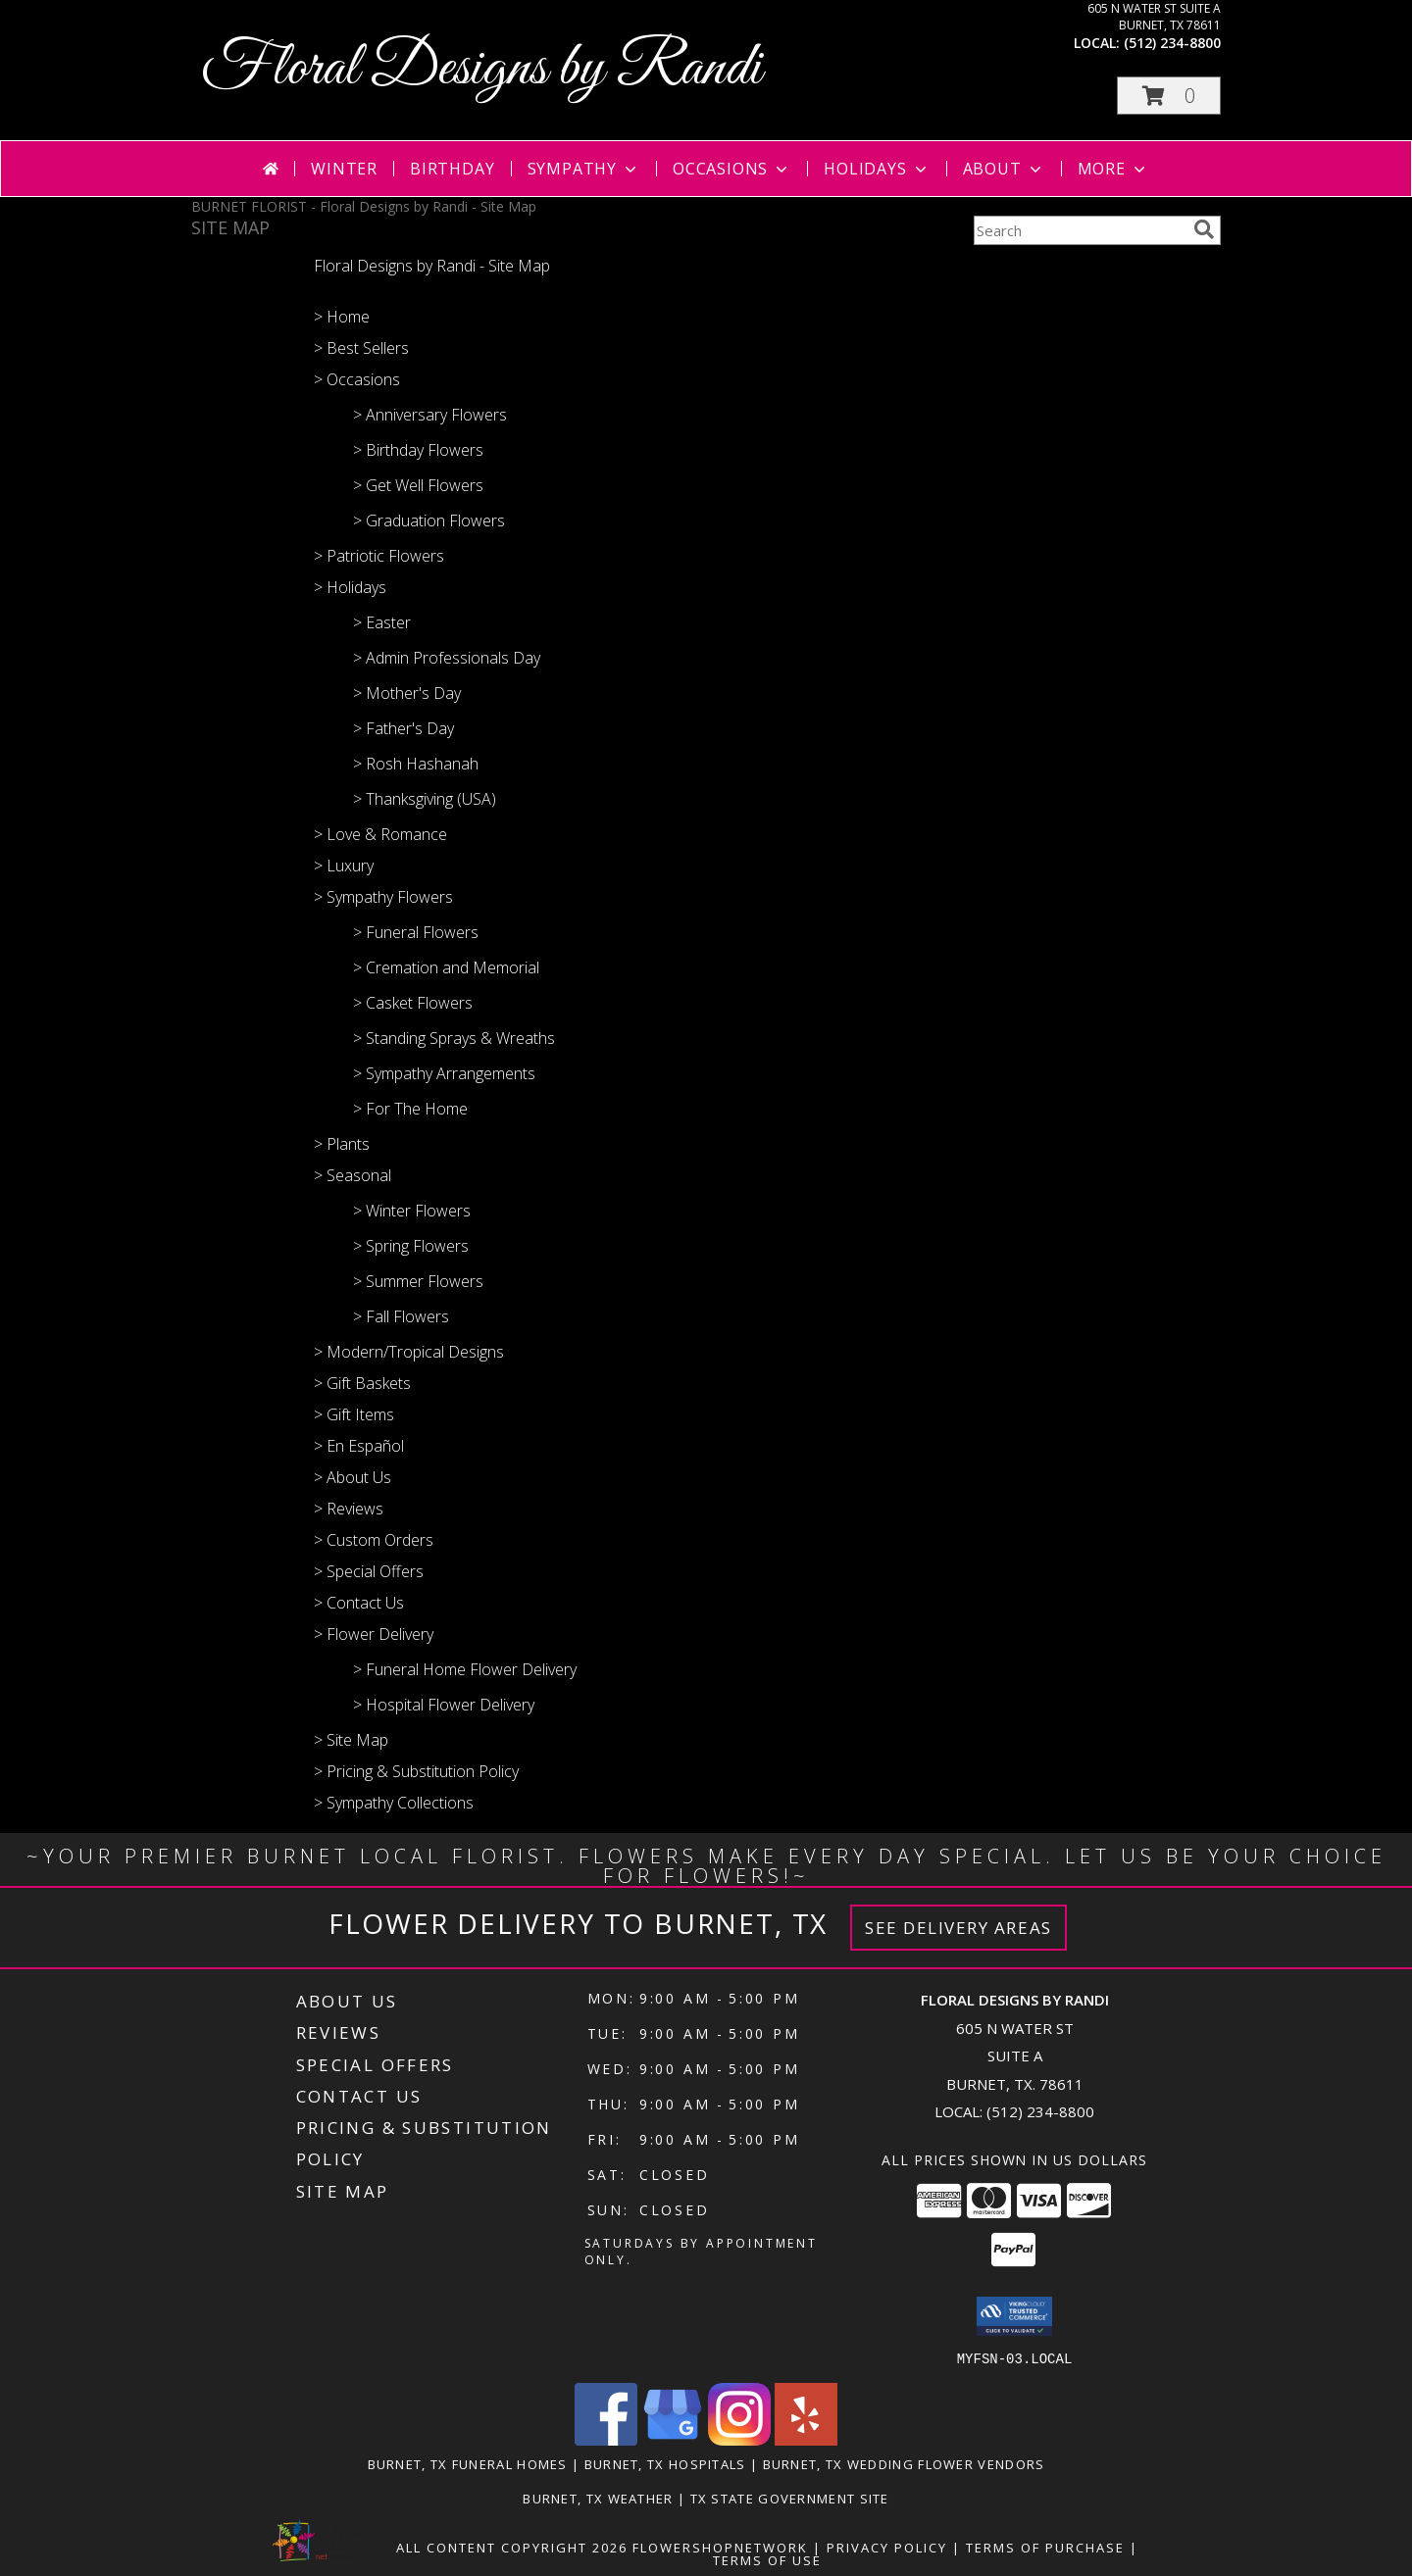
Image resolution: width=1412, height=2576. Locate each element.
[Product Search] (1080, 230)
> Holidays (350, 587)
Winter (344, 168)
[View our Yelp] (806, 2439)
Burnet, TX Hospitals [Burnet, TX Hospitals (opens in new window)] (665, 2463)
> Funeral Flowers (416, 932)
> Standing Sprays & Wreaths (454, 1038)
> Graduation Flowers (429, 520)
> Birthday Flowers (418, 450)
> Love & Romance (380, 834)
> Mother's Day (407, 693)
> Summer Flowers (418, 1281)
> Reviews (348, 1508)
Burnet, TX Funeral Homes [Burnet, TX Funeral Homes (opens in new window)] (468, 2463)
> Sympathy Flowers (383, 897)
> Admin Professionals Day (446, 658)
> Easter (382, 622)
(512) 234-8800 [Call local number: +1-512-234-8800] (1172, 42)
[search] (1204, 229)
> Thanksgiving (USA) (424, 799)
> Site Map (351, 1740)
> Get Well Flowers (418, 485)
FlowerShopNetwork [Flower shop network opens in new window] (720, 2546)
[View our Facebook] (606, 2439)
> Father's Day (403, 728)
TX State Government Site (789, 2497)
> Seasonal (352, 1175)
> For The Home (410, 1108)
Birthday (452, 168)
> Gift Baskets (362, 1383)
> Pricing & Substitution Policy (416, 1771)
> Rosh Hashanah (416, 763)
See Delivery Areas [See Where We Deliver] (958, 1927)
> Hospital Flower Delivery (443, 1704)
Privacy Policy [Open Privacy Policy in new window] (887, 2546)
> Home (342, 316)
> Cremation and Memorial (446, 967)
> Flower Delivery (373, 1634)
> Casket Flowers (413, 1003)
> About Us (352, 1477)
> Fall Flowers (401, 1316)
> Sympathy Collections (394, 1802)
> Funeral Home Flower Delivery (465, 1669)
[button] (1169, 95)
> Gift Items (354, 1414)
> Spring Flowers (411, 1246)
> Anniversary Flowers (430, 414)
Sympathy (584, 168)
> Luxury (344, 865)
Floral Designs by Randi (481, 69)
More (1113, 168)
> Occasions (357, 379)
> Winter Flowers (412, 1210)
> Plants (342, 1144)
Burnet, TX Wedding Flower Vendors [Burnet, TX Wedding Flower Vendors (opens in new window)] (904, 2463)
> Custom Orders (373, 1540)
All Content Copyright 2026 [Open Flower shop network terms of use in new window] (512, 2546)
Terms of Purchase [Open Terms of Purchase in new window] (1045, 2546)
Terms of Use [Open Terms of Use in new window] (767, 2559)
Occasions (732, 168)
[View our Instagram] (739, 2439)
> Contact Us (359, 1602)
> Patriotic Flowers (379, 556)
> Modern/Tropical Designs (409, 1351)
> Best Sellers (361, 348)
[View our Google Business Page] (672, 2439)
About (1004, 168)
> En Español (359, 1446)
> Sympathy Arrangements (444, 1073)
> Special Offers (369, 1571)
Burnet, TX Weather (598, 2497)
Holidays (877, 168)
